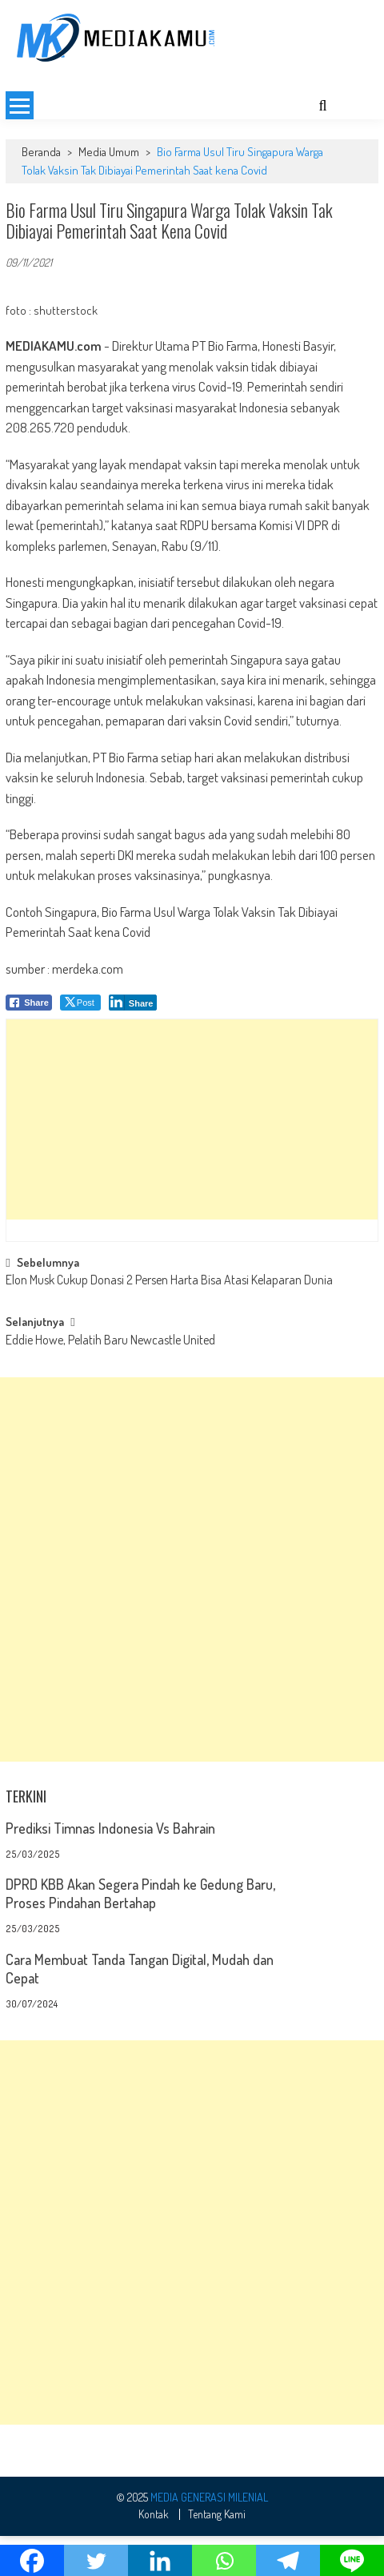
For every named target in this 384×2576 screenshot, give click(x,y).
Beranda (41, 191)
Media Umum (108, 191)
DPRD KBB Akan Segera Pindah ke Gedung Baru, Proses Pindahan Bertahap (140, 1933)
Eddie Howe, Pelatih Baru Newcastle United (110, 1381)
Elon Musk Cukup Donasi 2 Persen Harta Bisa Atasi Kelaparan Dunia (169, 1321)
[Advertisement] (192, 94)
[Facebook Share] (29, 1043)
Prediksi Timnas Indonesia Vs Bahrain (110, 1868)
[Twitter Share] (80, 1043)
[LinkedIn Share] (133, 1043)
